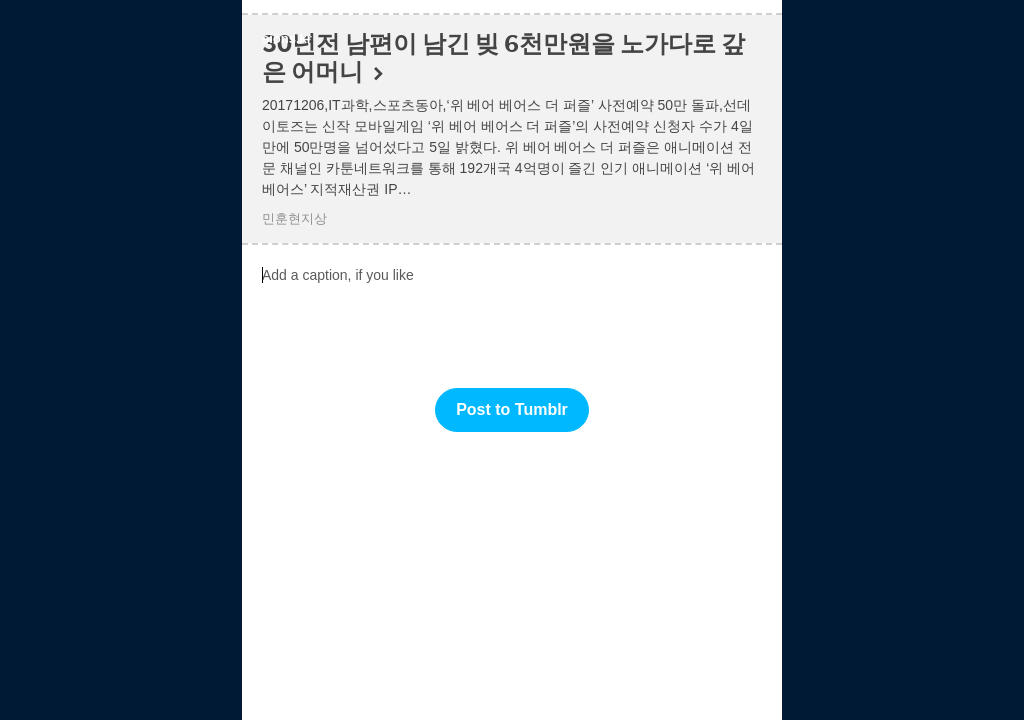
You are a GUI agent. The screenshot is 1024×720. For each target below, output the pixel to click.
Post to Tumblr (512, 409)
